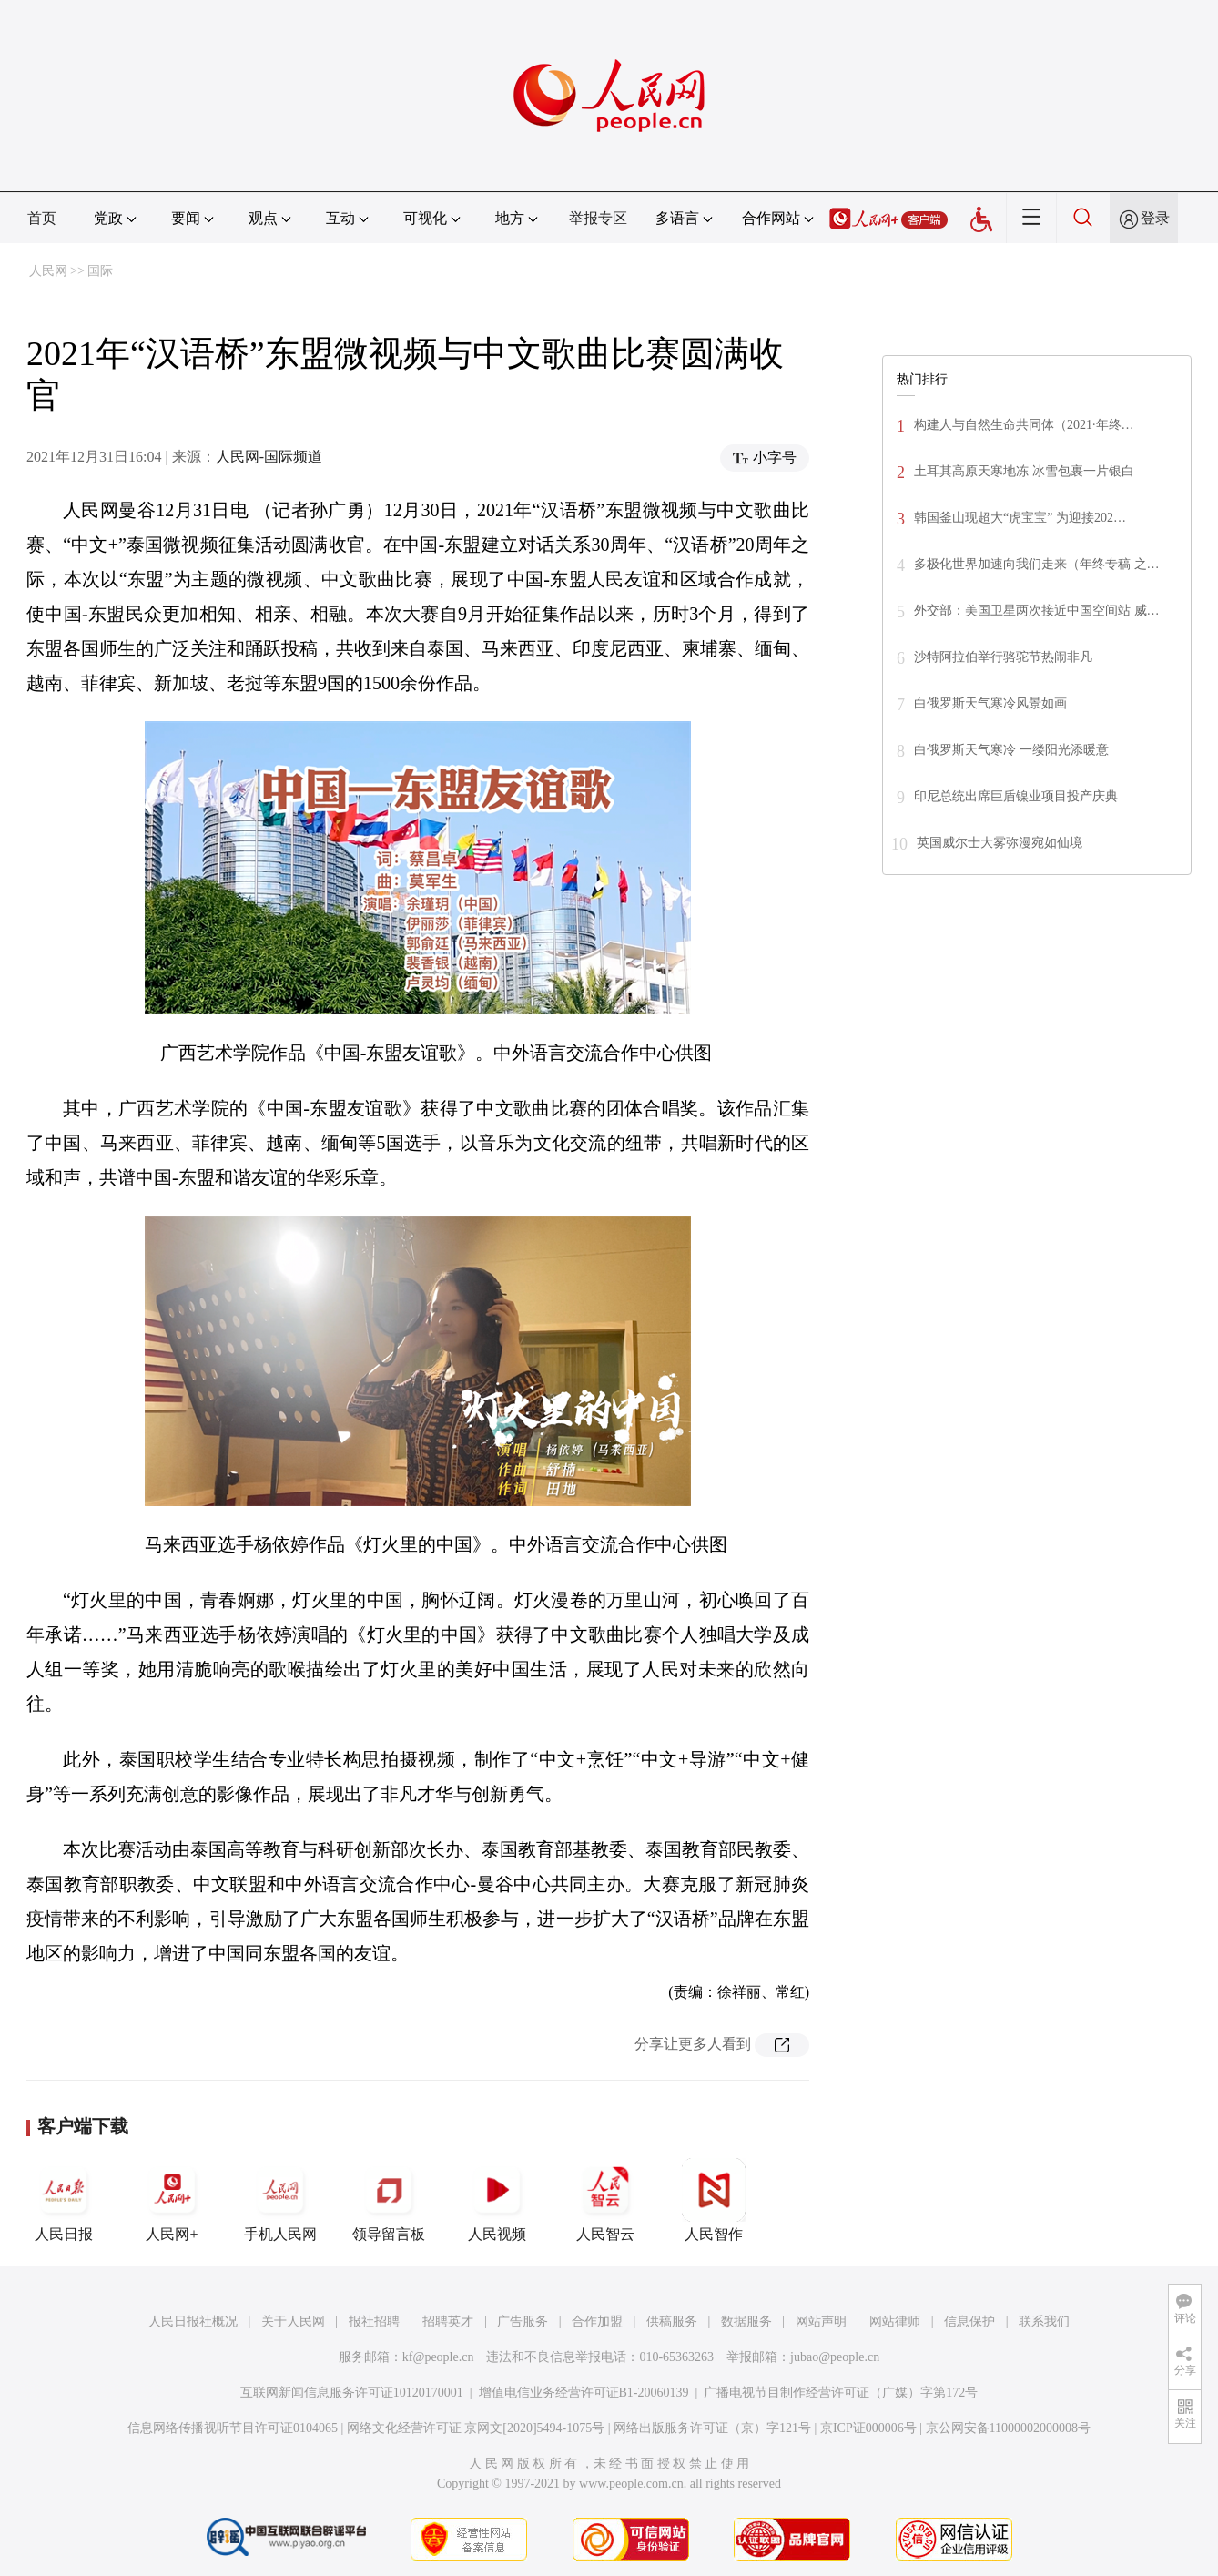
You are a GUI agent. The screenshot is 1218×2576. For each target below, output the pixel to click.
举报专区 (598, 218)
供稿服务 (671, 2321)
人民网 (48, 271)
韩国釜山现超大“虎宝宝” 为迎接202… (1020, 517)
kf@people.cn (438, 2357)
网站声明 (821, 2321)
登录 (1155, 218)
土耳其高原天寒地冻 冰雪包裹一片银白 (1024, 471)
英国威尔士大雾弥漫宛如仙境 (999, 843)
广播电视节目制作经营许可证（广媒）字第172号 (841, 2392)
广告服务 (522, 2321)
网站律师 (894, 2321)
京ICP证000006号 (868, 2428)
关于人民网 (293, 2321)
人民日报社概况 (193, 2321)
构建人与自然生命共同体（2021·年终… (1024, 425)
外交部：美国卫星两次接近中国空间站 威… (1037, 610)
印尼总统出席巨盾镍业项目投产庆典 (1016, 796)
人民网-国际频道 (269, 456)
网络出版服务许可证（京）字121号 (712, 2428)
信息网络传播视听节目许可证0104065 (232, 2428)
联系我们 (1044, 2321)
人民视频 (497, 2200)
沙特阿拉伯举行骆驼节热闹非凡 (1003, 657)
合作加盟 (597, 2321)
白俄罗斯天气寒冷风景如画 (990, 703)
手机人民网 (280, 2200)
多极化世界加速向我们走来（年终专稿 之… (1037, 564)
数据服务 (746, 2321)
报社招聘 (374, 2321)
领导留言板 (388, 2200)
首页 (41, 218)
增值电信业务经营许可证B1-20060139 (584, 2392)
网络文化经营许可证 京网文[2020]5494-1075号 (476, 2428)
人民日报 (64, 2200)
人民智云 (605, 2200)
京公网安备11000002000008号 (1008, 2428)
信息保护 (969, 2321)
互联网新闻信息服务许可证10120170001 (351, 2392)
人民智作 (714, 2200)
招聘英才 (447, 2321)
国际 (100, 271)
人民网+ (172, 2200)
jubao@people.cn (834, 2357)
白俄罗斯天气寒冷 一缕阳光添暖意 (1011, 750)
